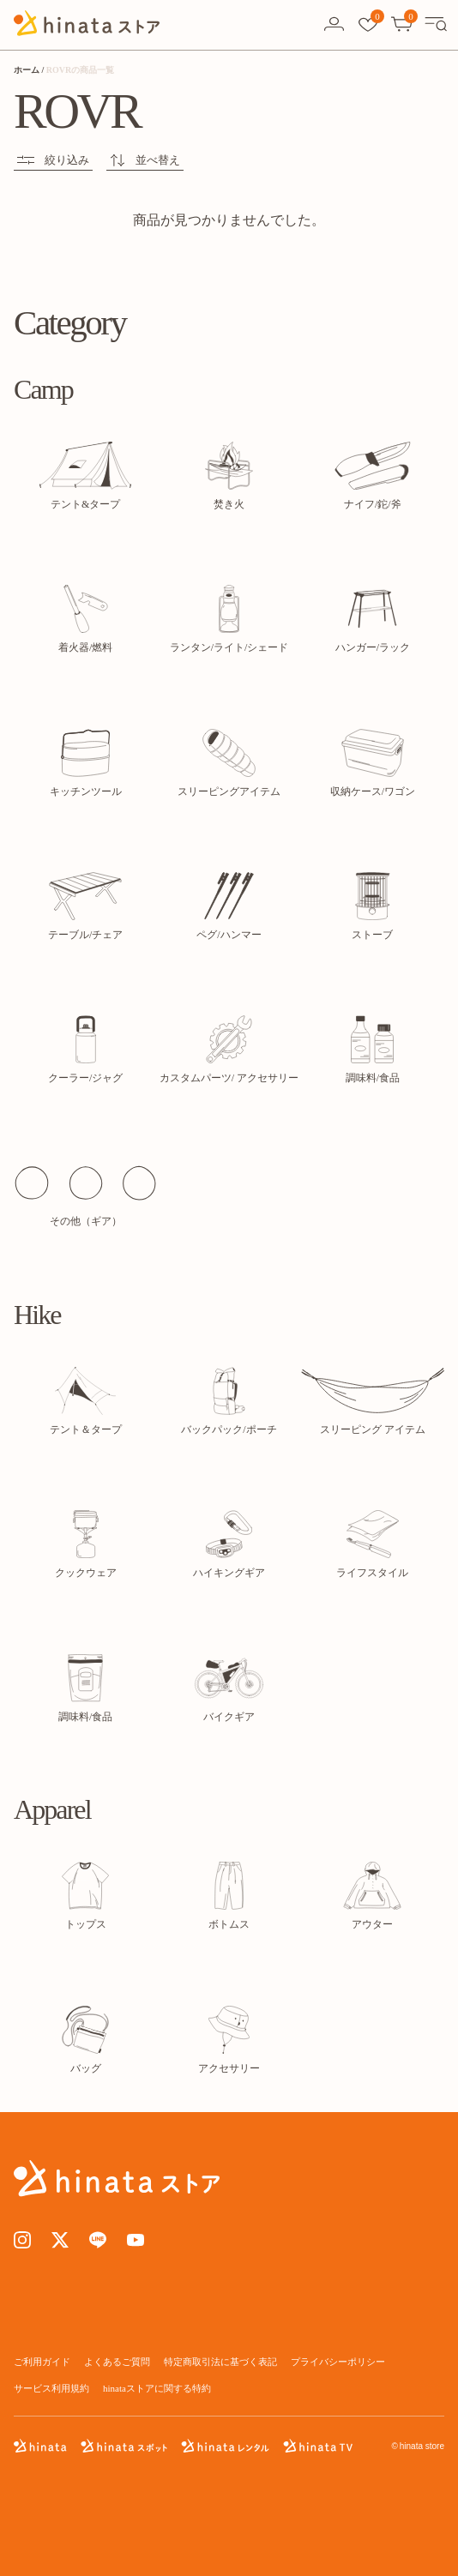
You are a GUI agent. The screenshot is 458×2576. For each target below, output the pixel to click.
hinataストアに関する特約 (157, 2388)
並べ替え (145, 159)
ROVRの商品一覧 (80, 70)
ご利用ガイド (42, 2361)
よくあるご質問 (117, 2361)
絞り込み (53, 159)
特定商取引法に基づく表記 (220, 2361)
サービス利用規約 (51, 2388)
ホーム (26, 70)
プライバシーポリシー (338, 2361)
